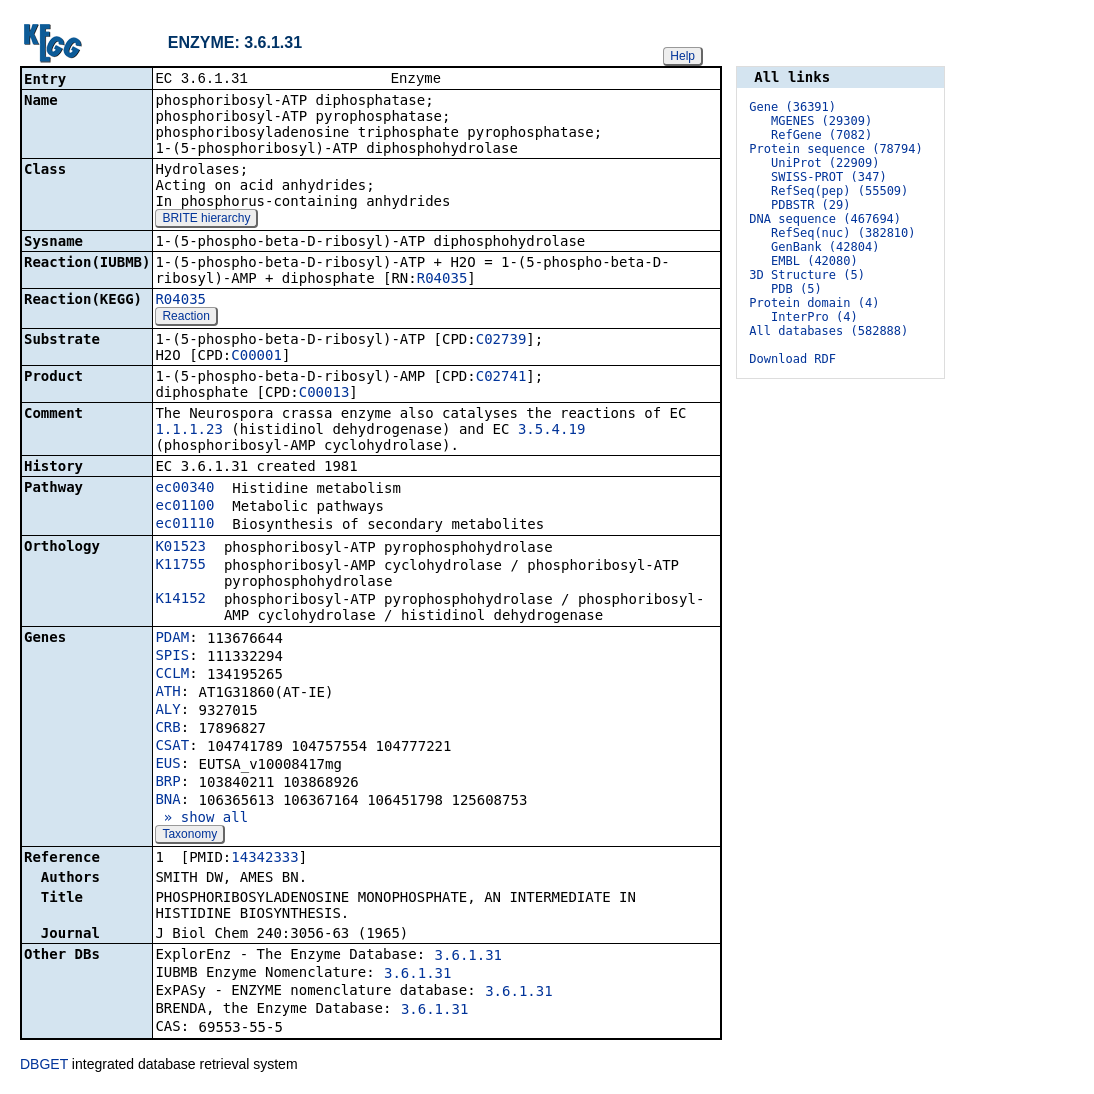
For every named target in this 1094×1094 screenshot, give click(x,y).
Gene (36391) (792, 107)
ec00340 (184, 489)
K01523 (180, 548)
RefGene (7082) (821, 135)
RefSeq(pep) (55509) (839, 191)
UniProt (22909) (825, 163)
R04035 (442, 280)
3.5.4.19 (551, 431)
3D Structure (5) (807, 275)
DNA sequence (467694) (825, 219)
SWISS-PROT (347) (829, 177)
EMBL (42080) (814, 261)
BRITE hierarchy (206, 220)
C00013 (324, 394)
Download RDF (792, 359)
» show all (201, 819)
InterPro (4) (814, 317)
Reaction (185, 318)
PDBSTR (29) (810, 205)
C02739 (501, 341)
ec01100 (184, 507)
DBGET (44, 1066)
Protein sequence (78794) (835, 149)
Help (682, 56)
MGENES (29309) (821, 121)
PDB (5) (796, 289)
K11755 (180, 566)
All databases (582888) (828, 331)
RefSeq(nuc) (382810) (843, 233)
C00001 (256, 357)
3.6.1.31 (468, 957)
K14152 (180, 600)
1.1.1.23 (188, 431)
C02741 (501, 378)
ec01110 (184, 525)
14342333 (264, 859)
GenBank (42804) (825, 247)
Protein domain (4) (814, 303)
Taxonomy (189, 836)
